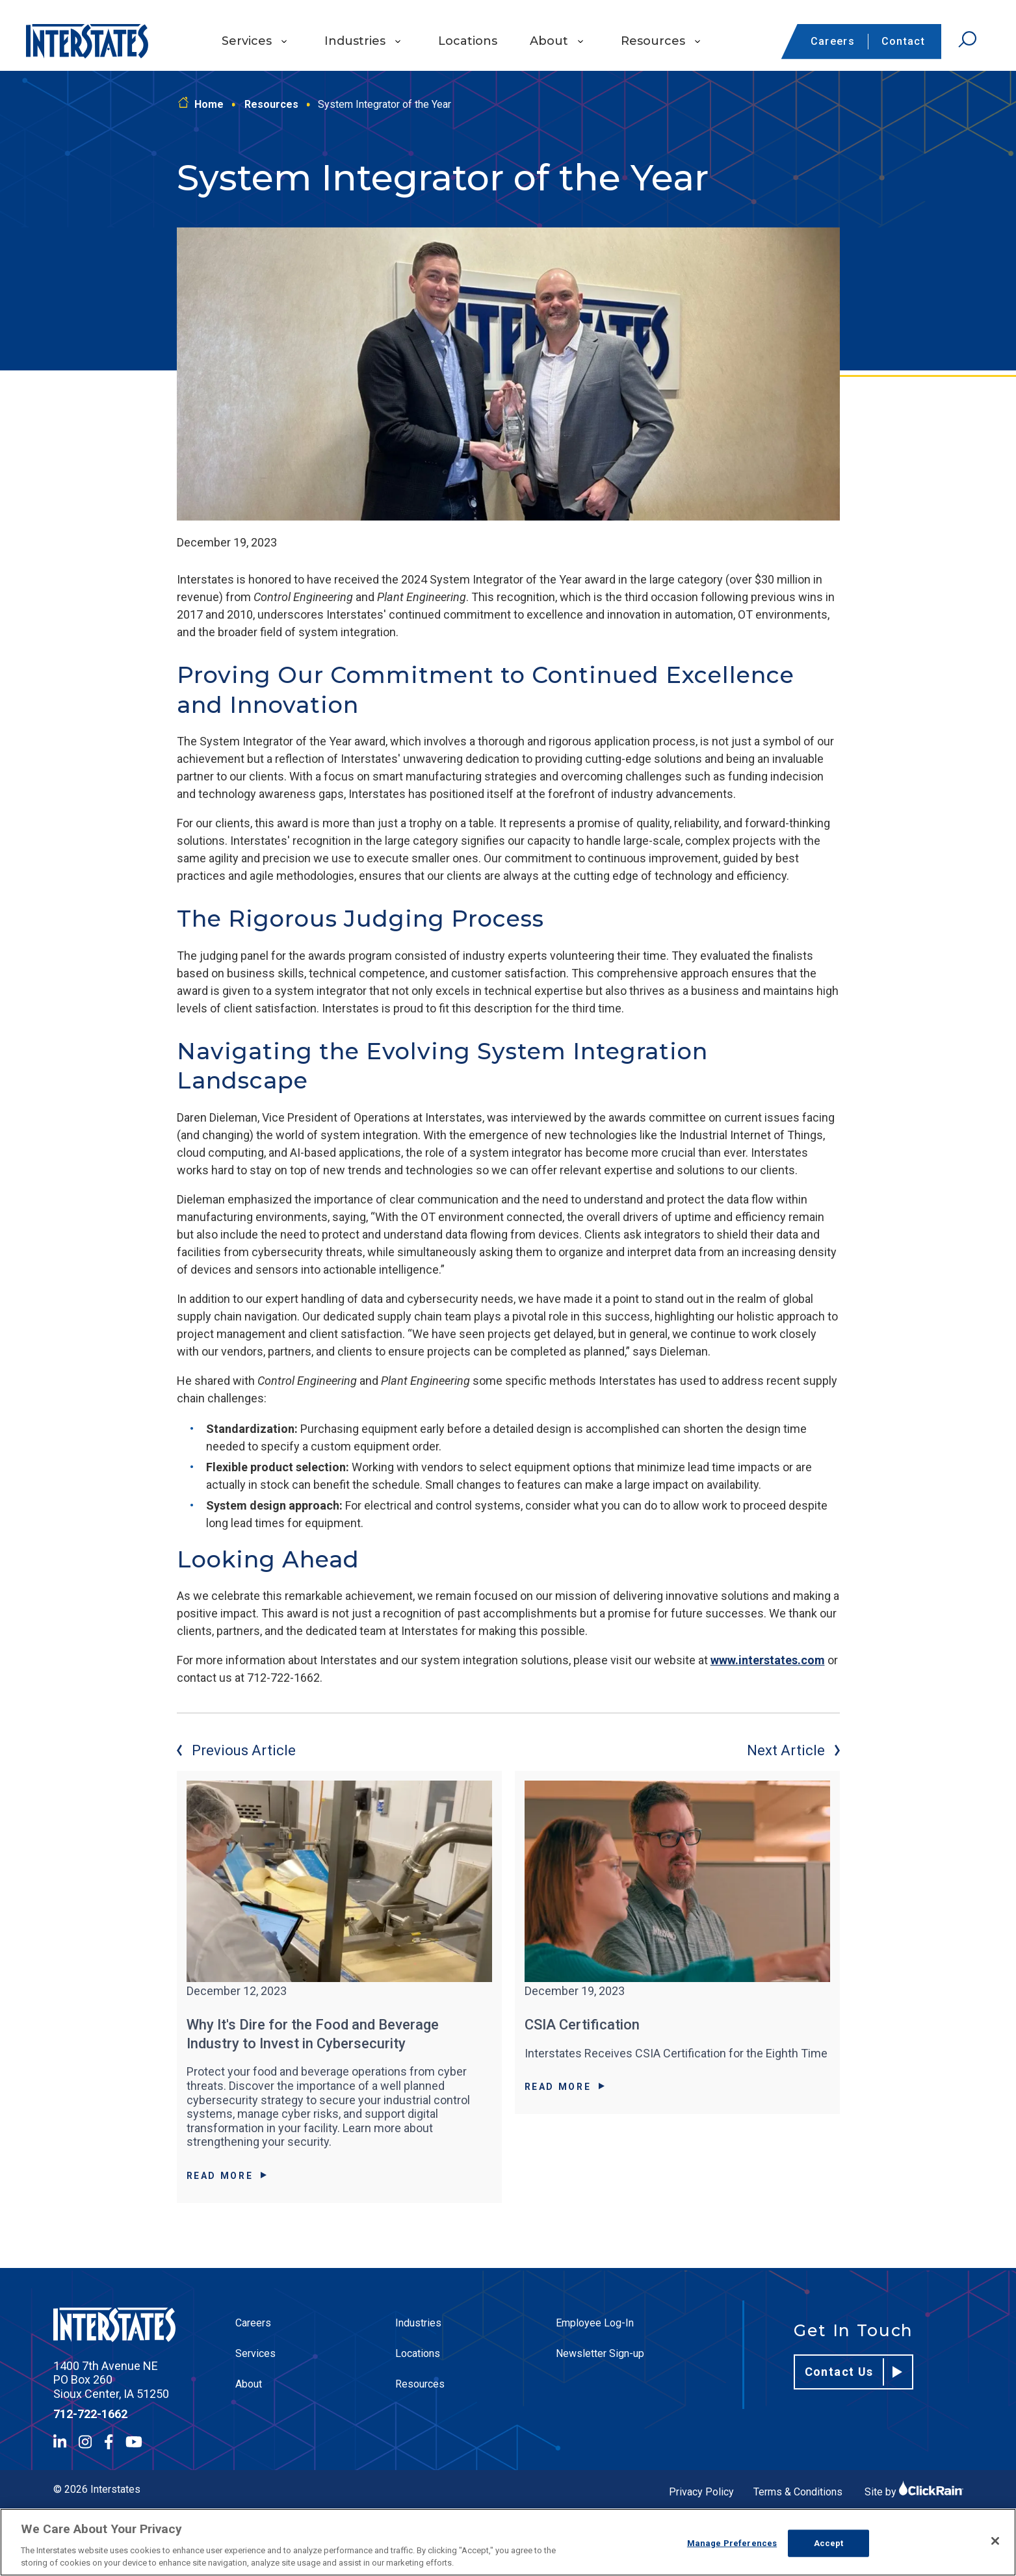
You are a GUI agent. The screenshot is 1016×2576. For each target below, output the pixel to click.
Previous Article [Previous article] (236, 1750)
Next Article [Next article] (793, 1750)
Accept (829, 2543)
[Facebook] (108, 2441)
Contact (903, 41)
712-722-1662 (90, 2414)
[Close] (995, 2541)
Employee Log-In (595, 2323)
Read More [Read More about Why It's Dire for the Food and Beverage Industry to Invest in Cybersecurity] (227, 2175)
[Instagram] (85, 2441)
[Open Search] (967, 39)
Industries (354, 41)
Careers (833, 41)
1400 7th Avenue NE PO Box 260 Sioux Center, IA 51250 (111, 2380)
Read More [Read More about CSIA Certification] (565, 2086)
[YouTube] (133, 2441)
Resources (653, 41)
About (549, 41)
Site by (914, 2492)
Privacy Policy (701, 2492)
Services (247, 41)
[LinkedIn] (59, 2441)
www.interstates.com (767, 1660)
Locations (467, 41)
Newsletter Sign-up (600, 2353)
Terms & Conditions (797, 2492)
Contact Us (854, 2372)
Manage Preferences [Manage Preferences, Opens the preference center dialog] (732, 2543)
